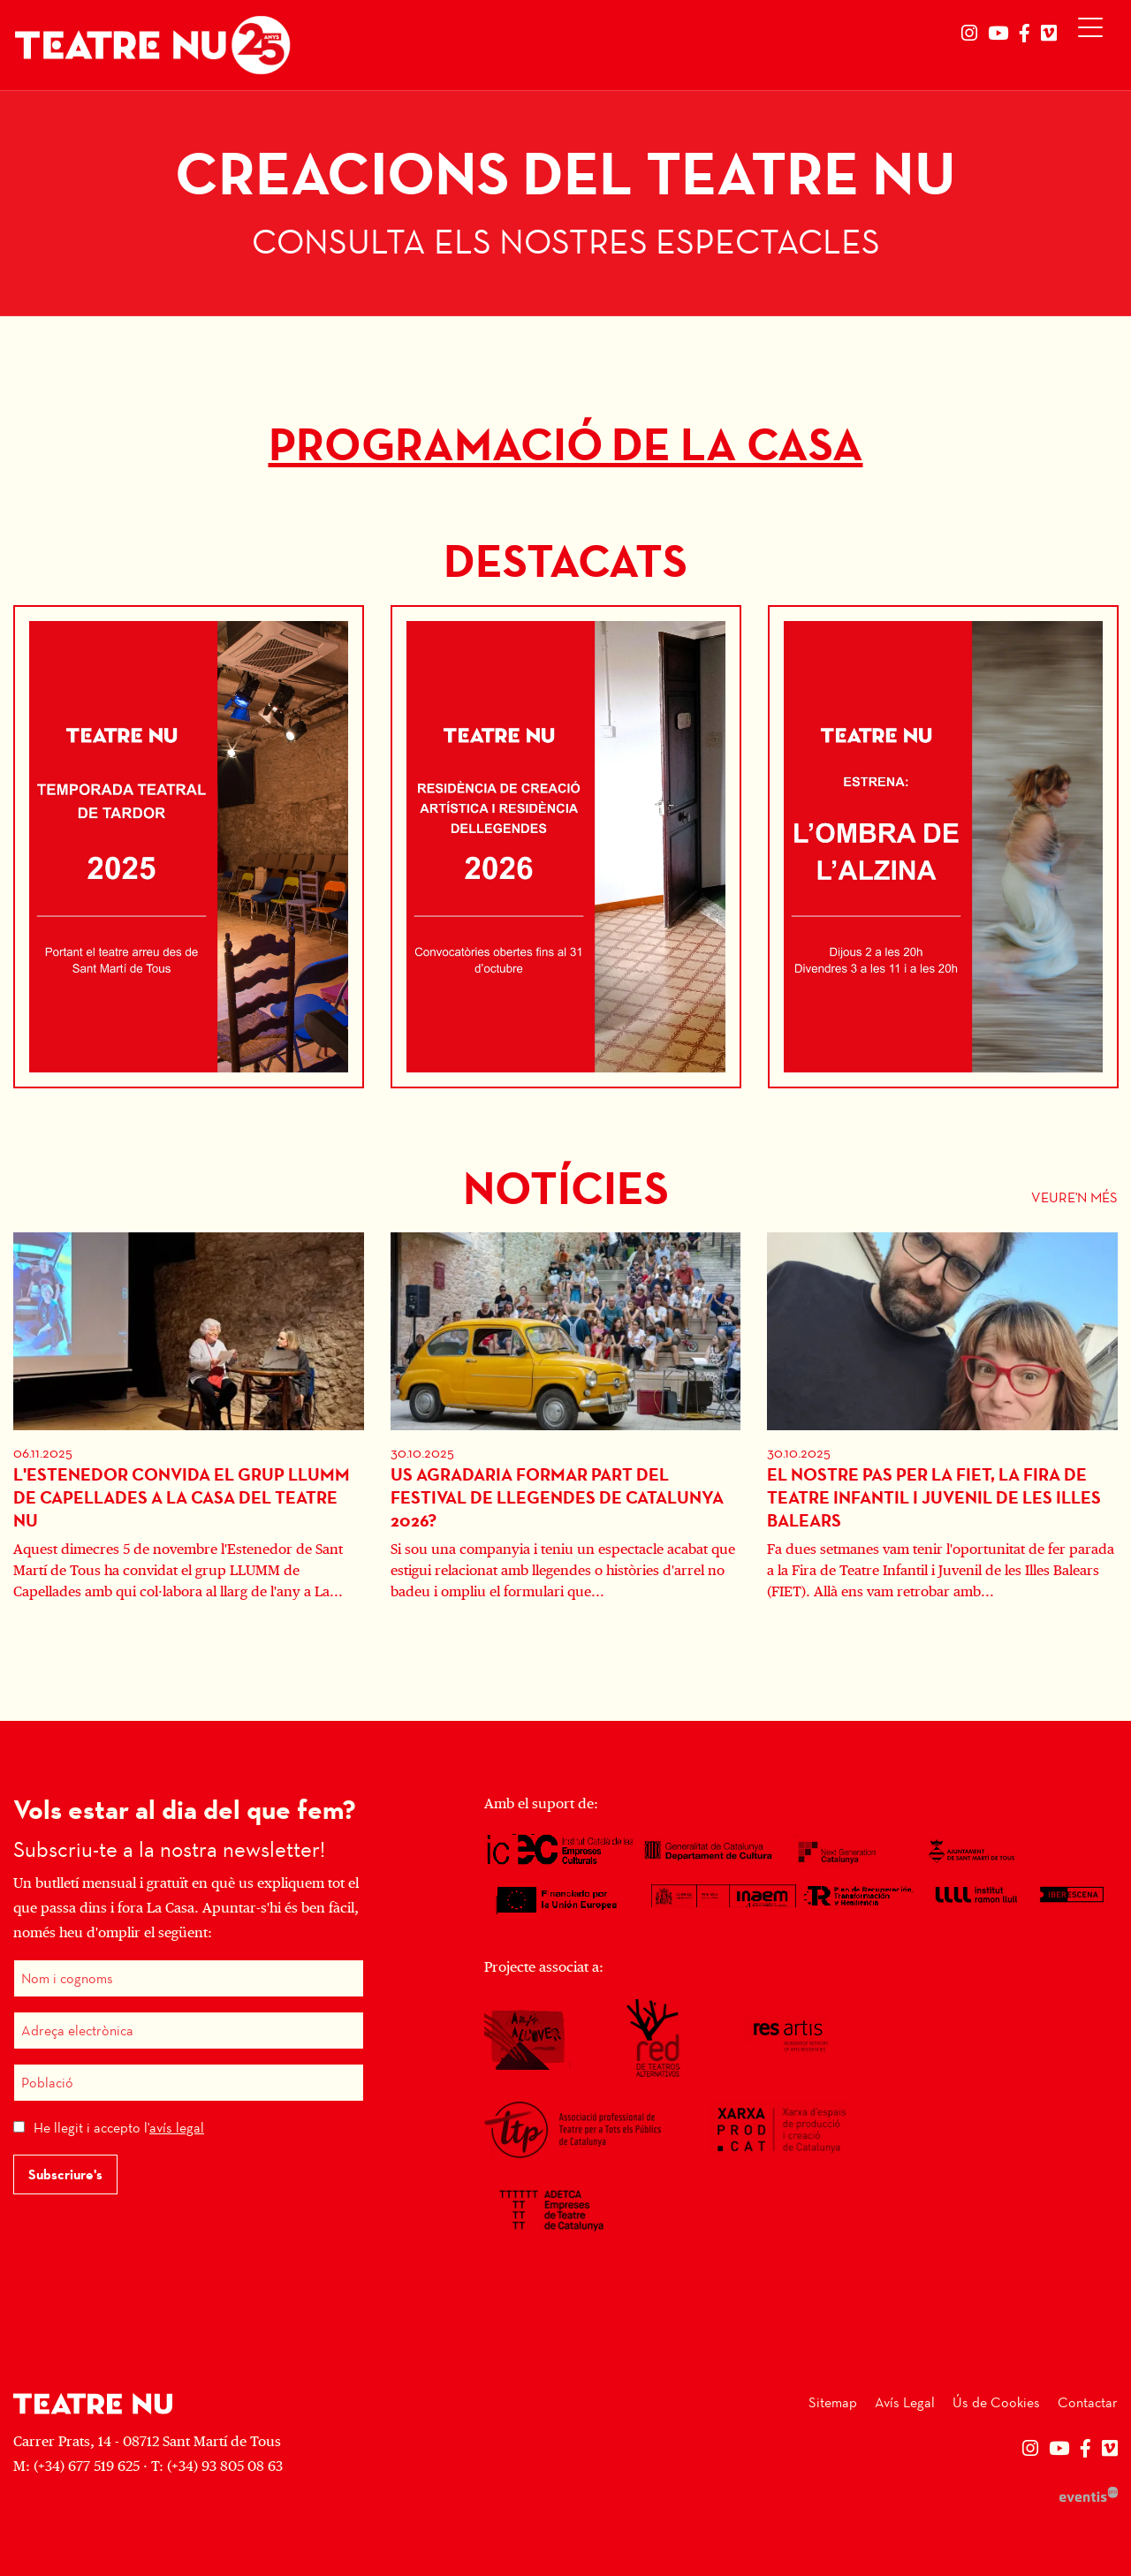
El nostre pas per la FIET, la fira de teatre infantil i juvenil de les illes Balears (934, 1497)
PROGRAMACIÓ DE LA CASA (566, 444)
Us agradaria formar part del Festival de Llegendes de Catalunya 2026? (557, 1497)
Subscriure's (65, 2174)
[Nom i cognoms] (188, 1978)
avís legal (176, 2127)
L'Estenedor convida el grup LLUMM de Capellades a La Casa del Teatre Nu (181, 1497)
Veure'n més (1074, 1197)
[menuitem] (969, 33)
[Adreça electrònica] (188, 2030)
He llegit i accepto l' (119, 2127)
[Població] (188, 2083)
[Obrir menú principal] (1094, 32)
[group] (565, 203)
